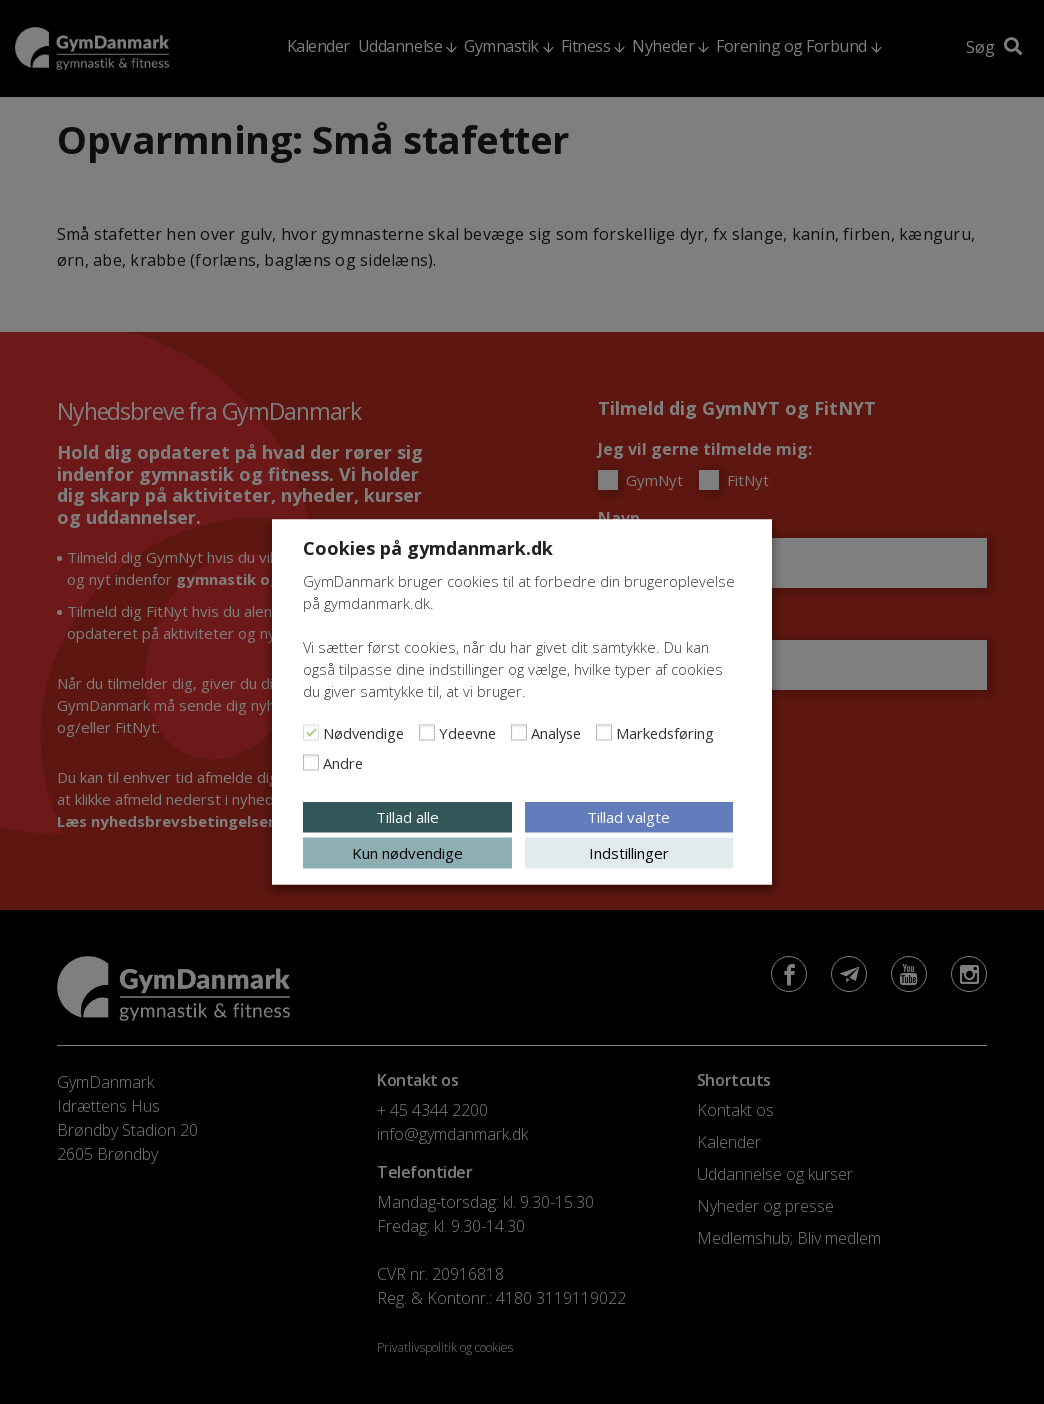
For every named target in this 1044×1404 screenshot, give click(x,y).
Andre (343, 763)
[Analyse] (519, 733)
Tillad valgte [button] (628, 817)
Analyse (556, 733)
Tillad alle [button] (407, 817)
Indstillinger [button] (629, 853)
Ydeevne (467, 733)
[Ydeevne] (427, 733)
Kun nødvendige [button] (407, 853)
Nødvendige (363, 733)
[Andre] (311, 763)
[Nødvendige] (311, 733)
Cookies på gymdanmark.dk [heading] (428, 548)
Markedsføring (665, 733)
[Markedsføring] (604, 733)
